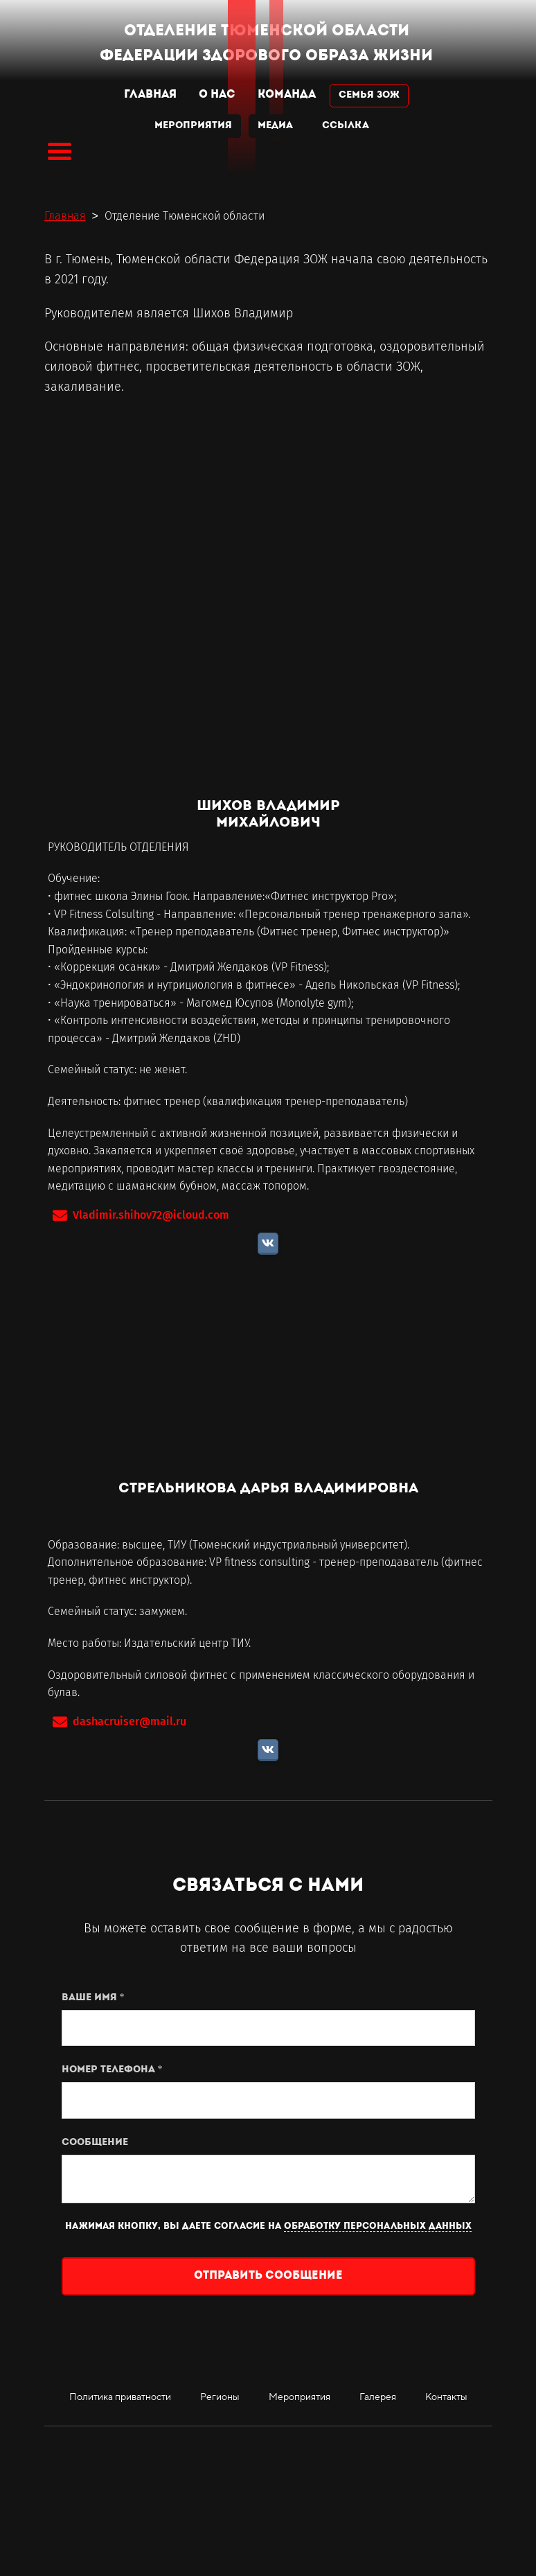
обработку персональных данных (378, 2226)
